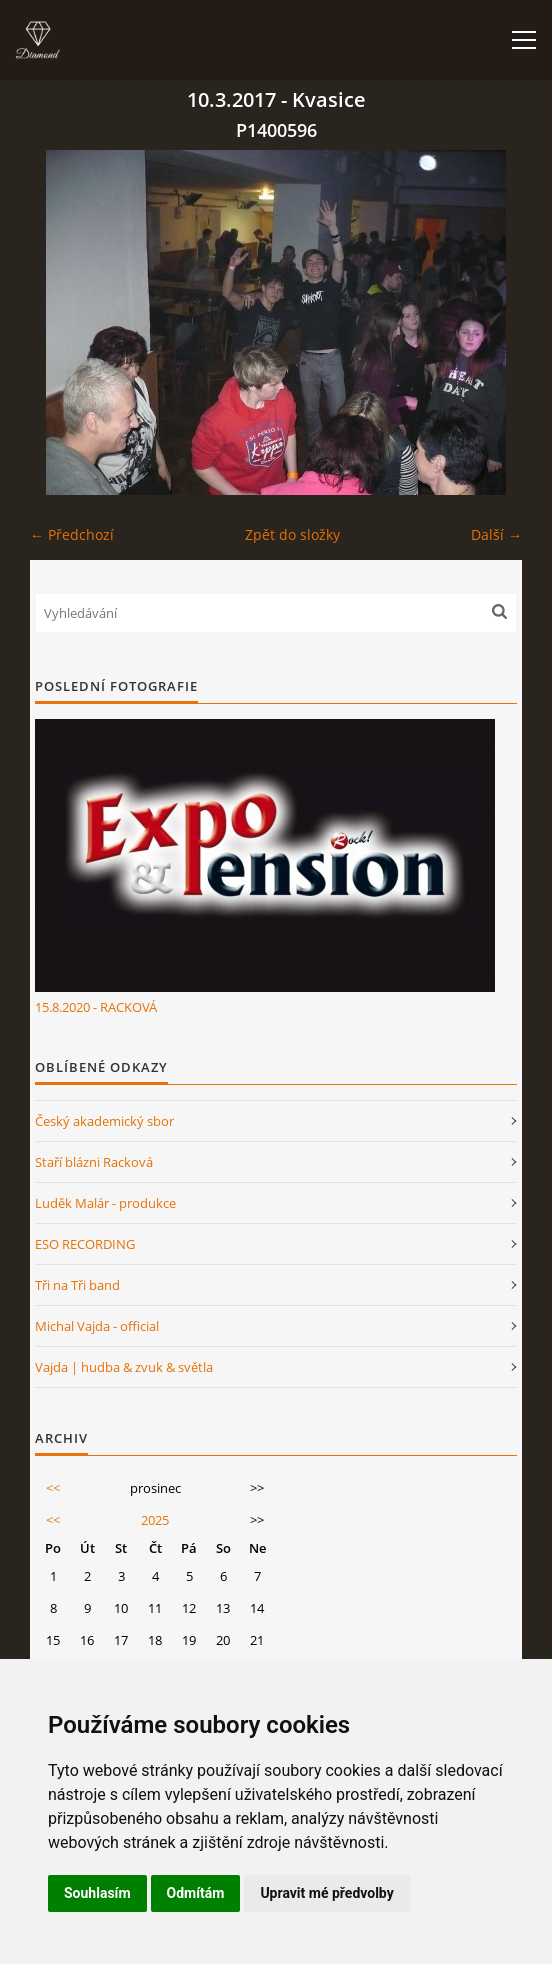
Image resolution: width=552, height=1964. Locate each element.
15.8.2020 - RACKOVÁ (96, 1007)
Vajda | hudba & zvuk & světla (124, 1367)
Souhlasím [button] (97, 1893)
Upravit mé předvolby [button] (326, 1893)
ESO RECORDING (85, 1244)
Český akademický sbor (104, 1121)
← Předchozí (72, 534)
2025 (155, 1520)
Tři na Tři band (77, 1285)
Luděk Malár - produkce (105, 1203)
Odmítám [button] (196, 1893)
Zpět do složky (292, 534)
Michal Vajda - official (97, 1326)
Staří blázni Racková (94, 1162)
